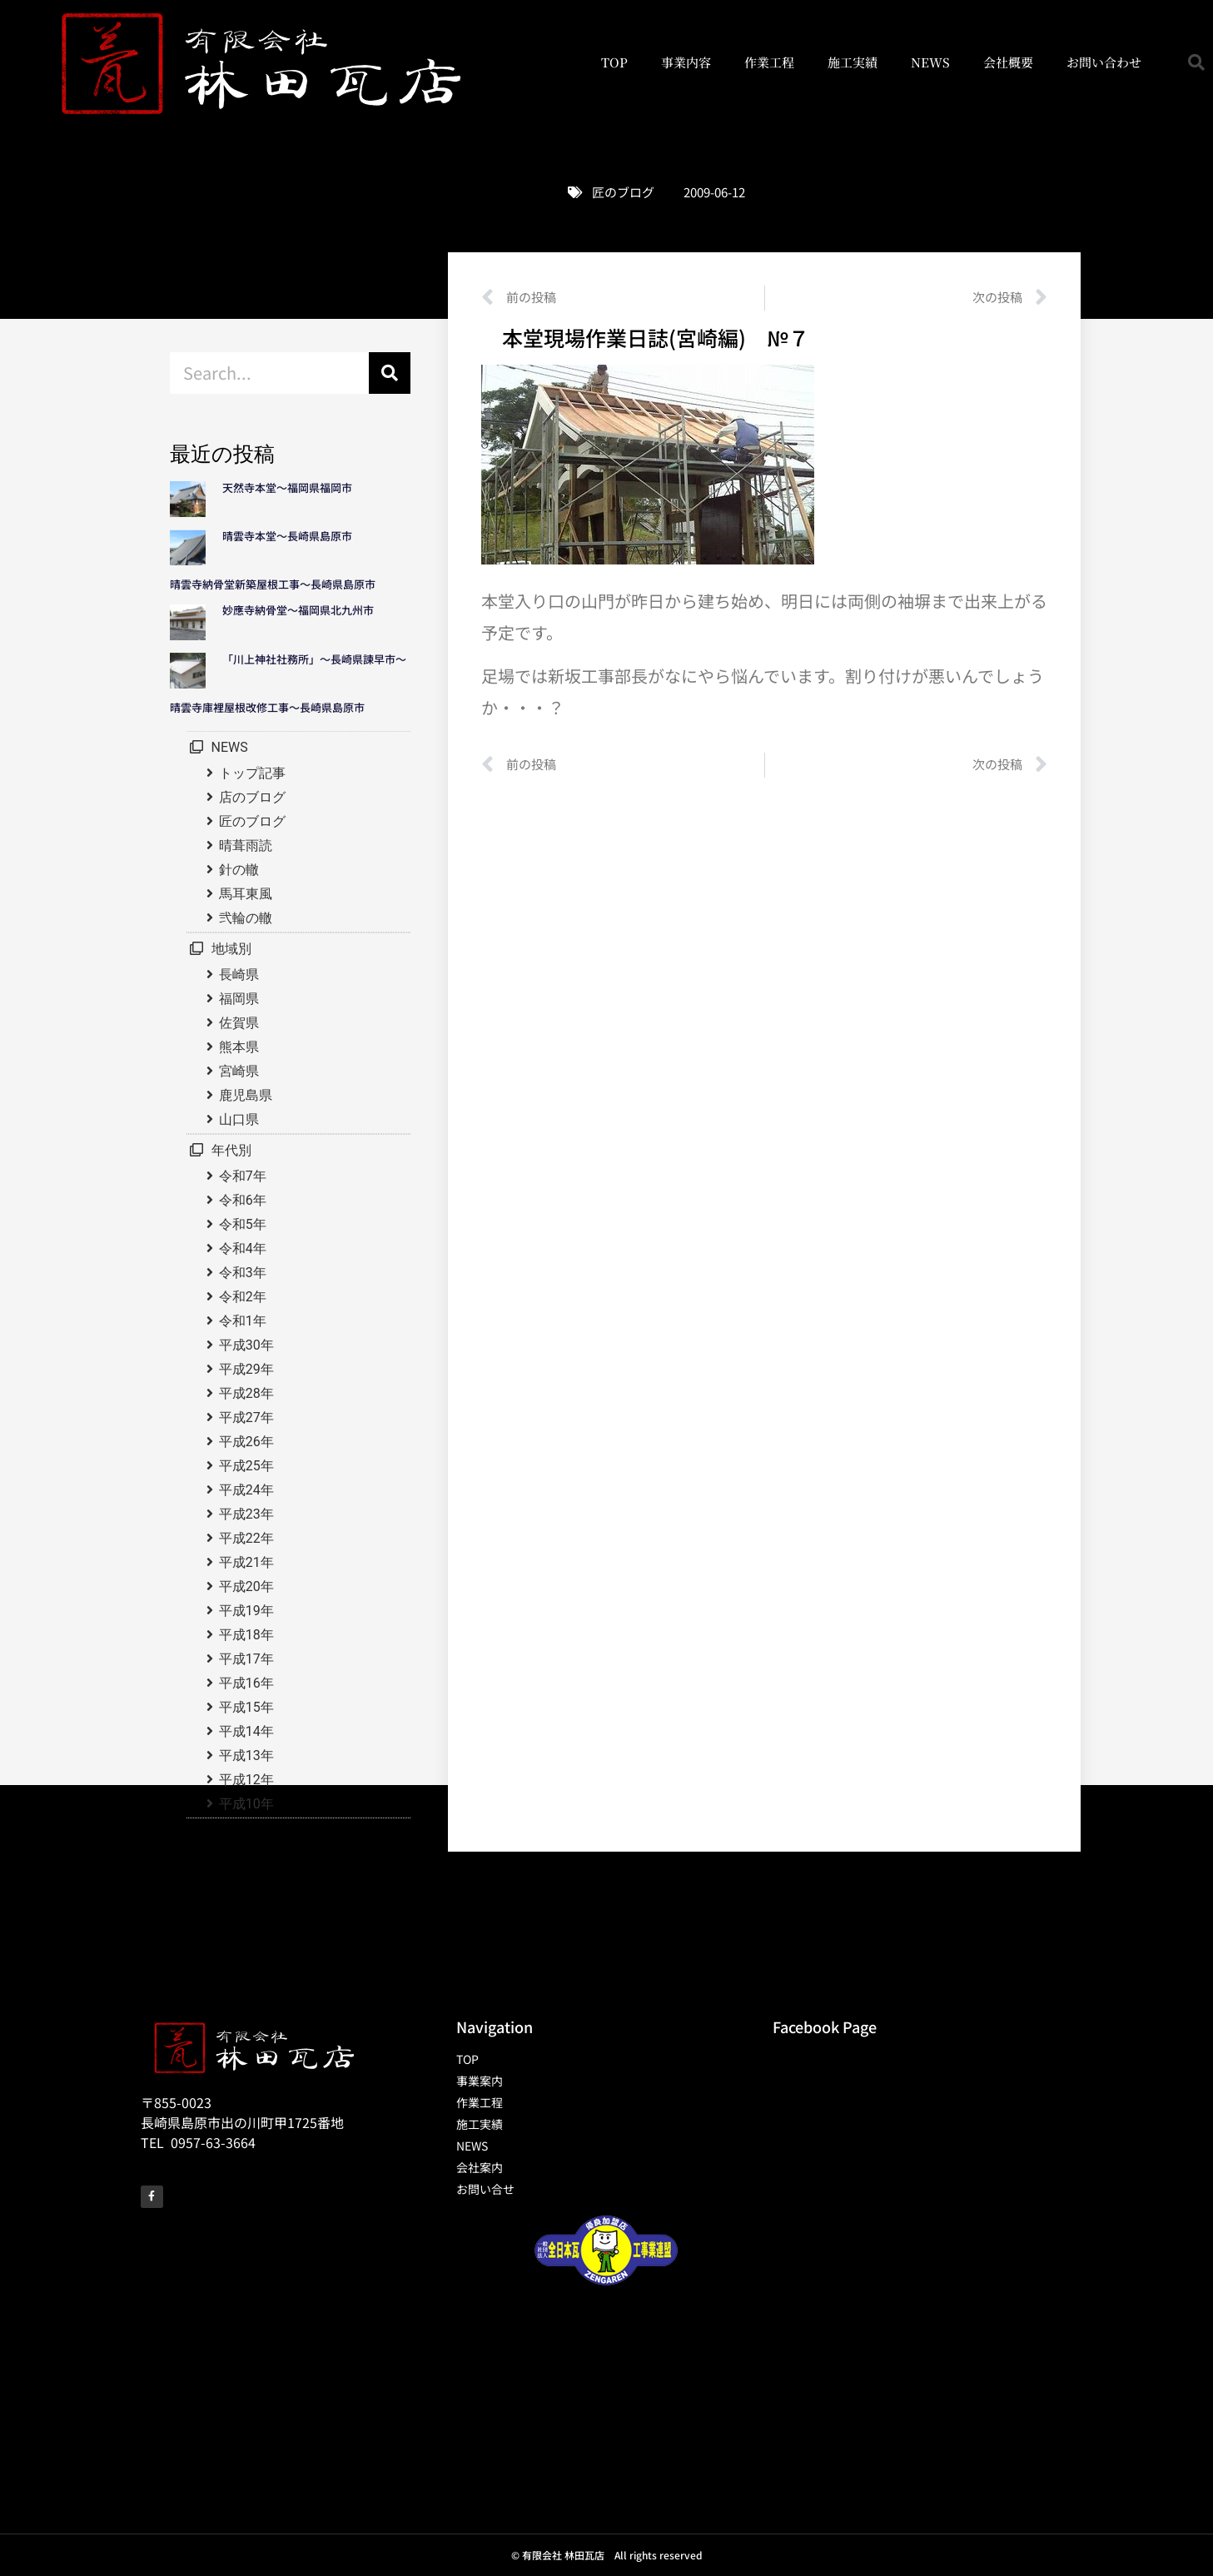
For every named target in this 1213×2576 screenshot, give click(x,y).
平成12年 (246, 1780)
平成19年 (246, 1611)
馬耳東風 (245, 894)
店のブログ (252, 797)
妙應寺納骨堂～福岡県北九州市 (303, 610)
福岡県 (239, 999)
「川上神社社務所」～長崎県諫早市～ (314, 659)
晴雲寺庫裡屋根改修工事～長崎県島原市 (267, 707)
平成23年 (246, 1514)
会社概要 (1008, 62)
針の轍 (239, 870)
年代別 (231, 1150)
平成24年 (246, 1490)
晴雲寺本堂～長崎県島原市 (287, 536)
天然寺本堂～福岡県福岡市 (287, 487)
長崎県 (239, 974)
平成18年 (246, 1635)
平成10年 (246, 1804)
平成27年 (246, 1417)
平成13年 (246, 1755)
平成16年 (246, 1683)
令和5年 (242, 1224)
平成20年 (246, 1586)
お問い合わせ (1103, 62)
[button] (1196, 62)
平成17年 (246, 1659)
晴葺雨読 (245, 845)
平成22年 (246, 1538)
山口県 (239, 1119)
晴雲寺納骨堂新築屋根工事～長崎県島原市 (272, 584)
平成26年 (246, 1442)
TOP (614, 62)
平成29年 (246, 1369)
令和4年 (242, 1248)
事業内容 (686, 62)
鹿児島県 (245, 1095)
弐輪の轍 (245, 918)
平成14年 (246, 1731)
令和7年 (242, 1176)
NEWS (930, 62)
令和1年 (242, 1321)
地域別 (231, 949)
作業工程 (769, 62)
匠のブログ (623, 192)
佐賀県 (239, 1023)
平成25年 (246, 1466)
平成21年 (246, 1562)
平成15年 (246, 1707)
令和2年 (242, 1297)
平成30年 (246, 1345)
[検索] (389, 373)
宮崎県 (239, 1071)
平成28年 (246, 1393)
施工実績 (852, 62)
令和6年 (242, 1200)
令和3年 (242, 1273)
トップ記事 (252, 773)
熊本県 (239, 1047)
